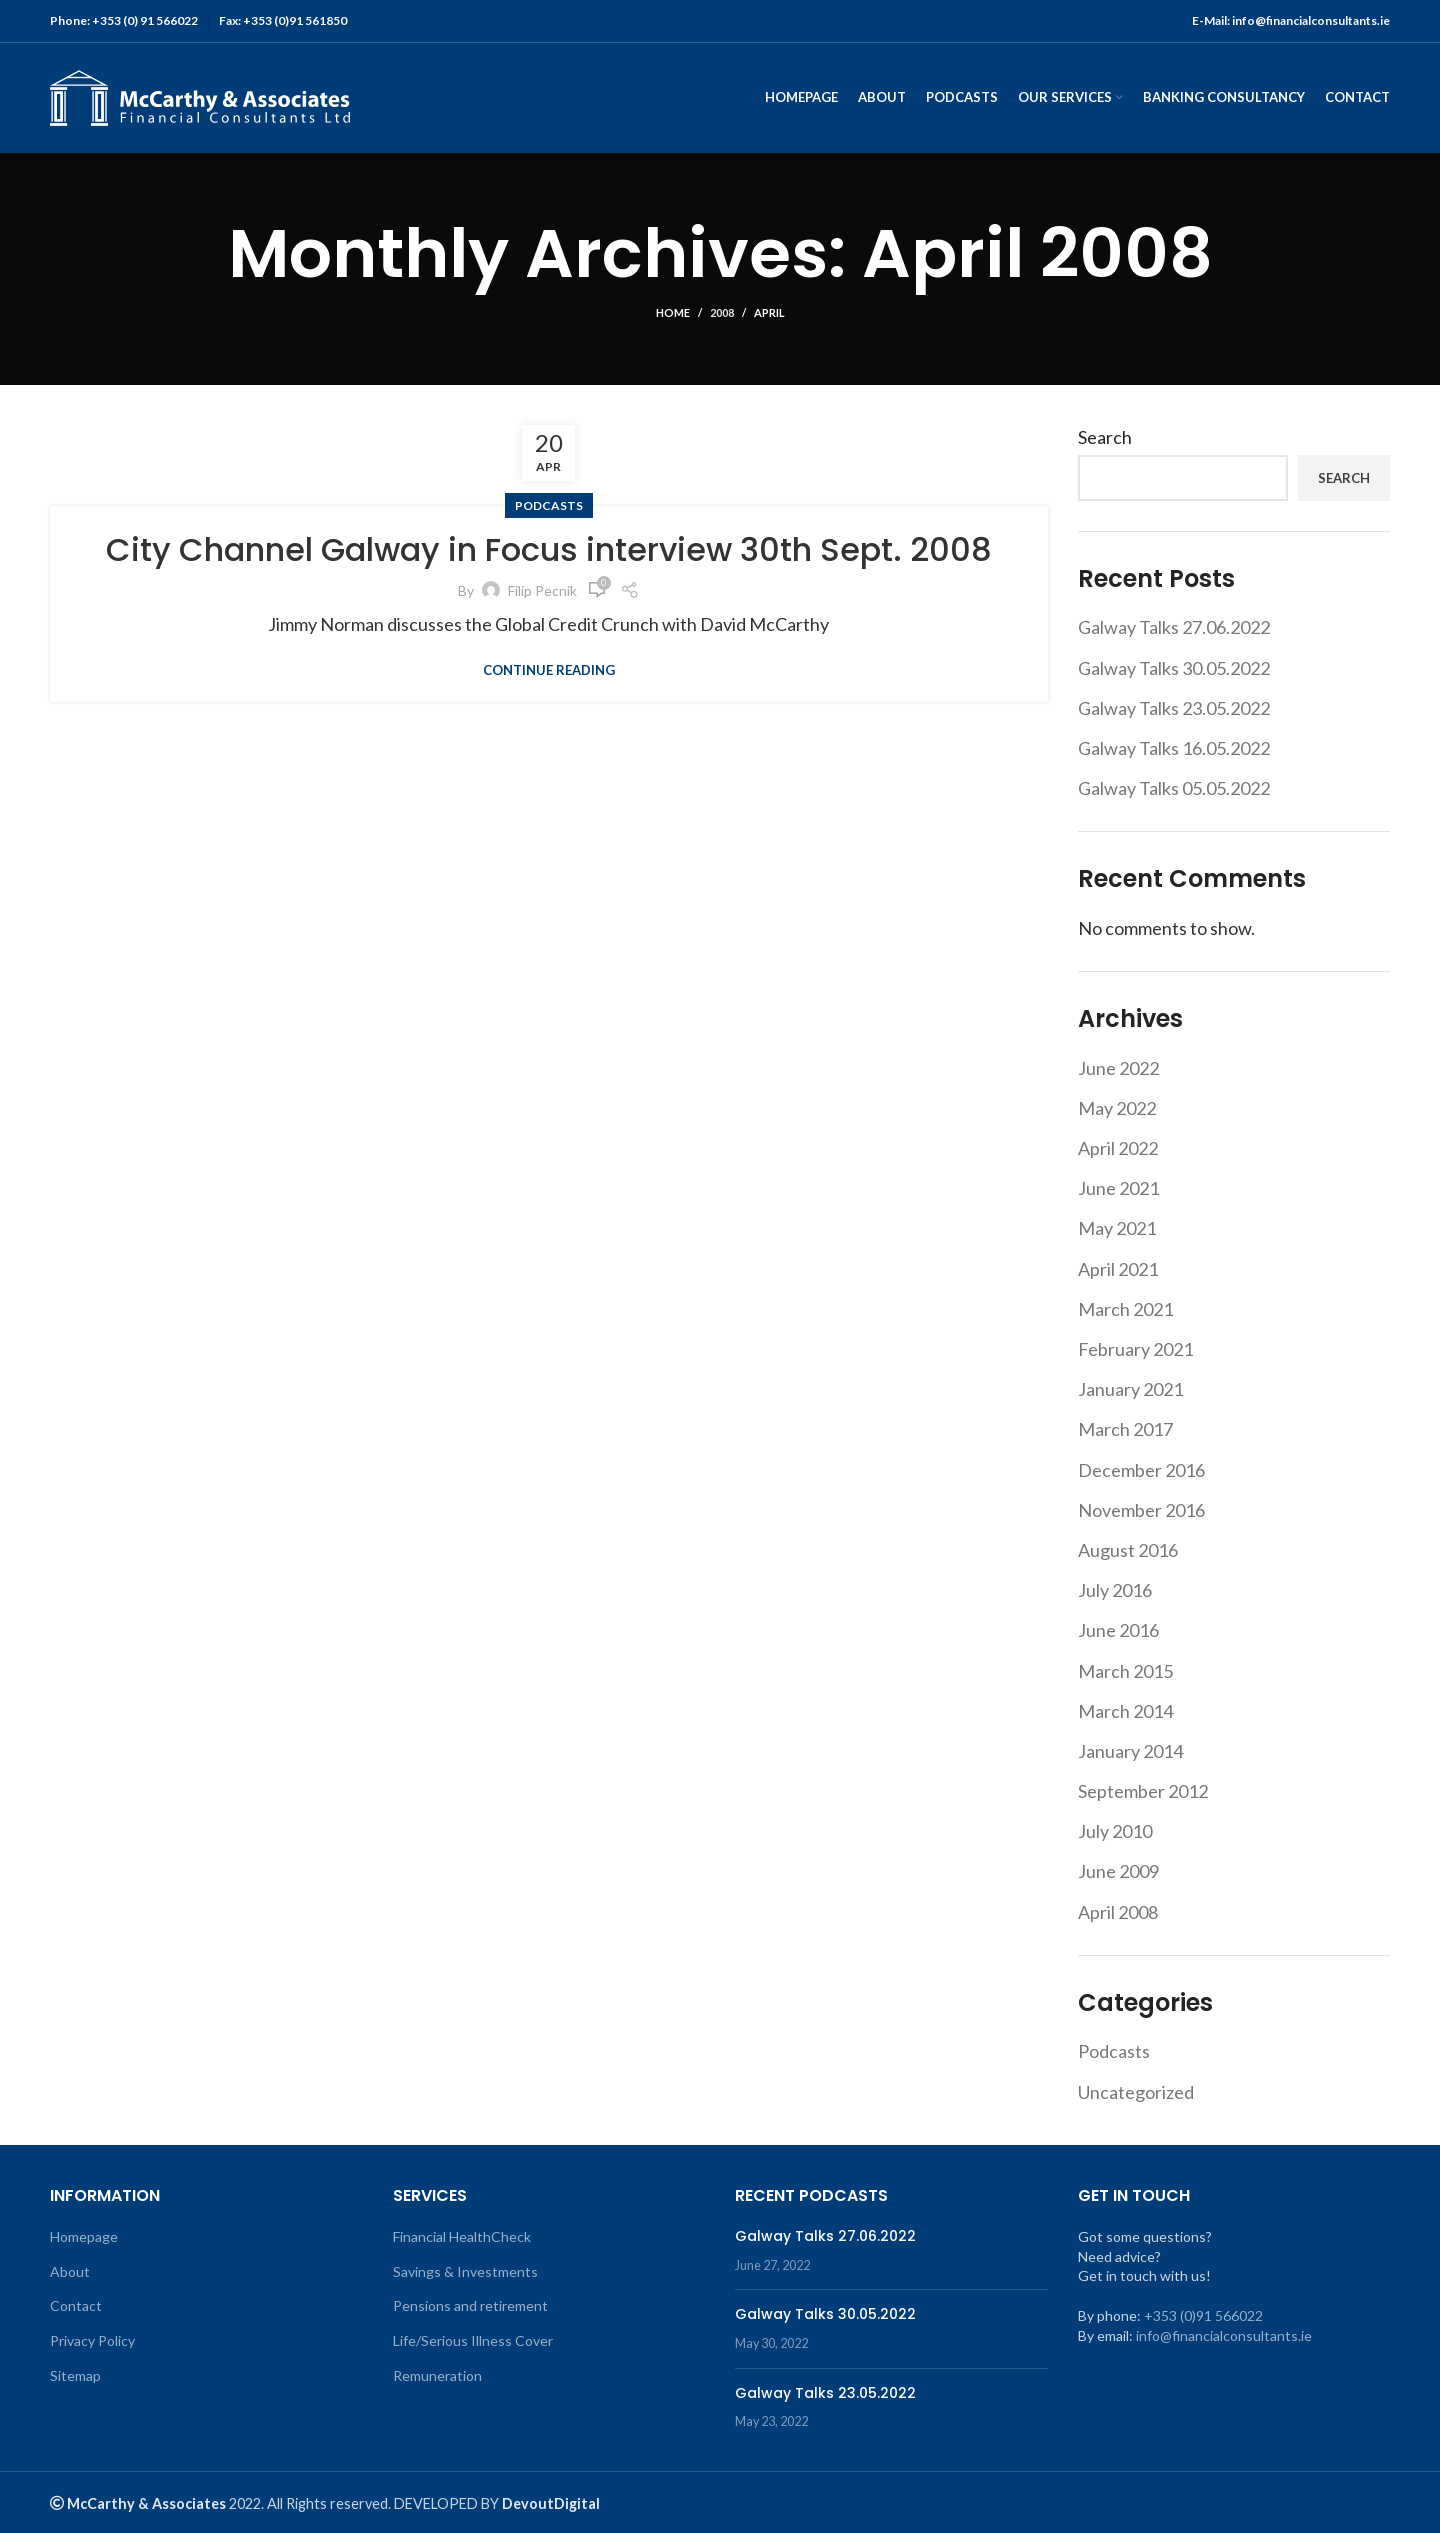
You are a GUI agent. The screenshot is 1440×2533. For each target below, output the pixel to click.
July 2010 (1115, 1831)
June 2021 (1118, 1188)
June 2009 (1118, 1871)
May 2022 (1117, 1108)
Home (673, 312)
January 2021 (1130, 1389)
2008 (722, 312)
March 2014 (1125, 1711)
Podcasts (549, 505)
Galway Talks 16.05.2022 (1174, 748)
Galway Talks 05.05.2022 (1174, 788)
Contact (76, 2305)
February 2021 (1135, 1349)
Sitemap (75, 2375)
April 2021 (1118, 1269)
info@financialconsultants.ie (1224, 2335)
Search (1105, 437)
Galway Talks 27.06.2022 (1174, 627)
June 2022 (1118, 1068)
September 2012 (1143, 1791)
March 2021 (1125, 1309)
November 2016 (1141, 1510)
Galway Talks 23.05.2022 (1174, 708)
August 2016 (1128, 1550)
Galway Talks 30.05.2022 (1174, 668)
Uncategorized (1136, 2092)
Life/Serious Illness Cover (473, 2340)
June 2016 (1118, 1630)
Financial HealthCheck (462, 2236)
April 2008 (1118, 1912)
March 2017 (1125, 1429)
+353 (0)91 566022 (1203, 2315)
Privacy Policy (92, 2340)
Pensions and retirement (470, 2305)
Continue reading (549, 670)
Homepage (84, 2236)
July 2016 (1115, 1590)
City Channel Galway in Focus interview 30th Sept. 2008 (549, 549)
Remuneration (437, 2375)
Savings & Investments (465, 2271)
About (70, 2271)
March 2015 (1125, 1671)
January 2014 (1130, 1751)
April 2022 (1118, 1148)
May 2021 (1117, 1228)
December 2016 (1141, 1470)
